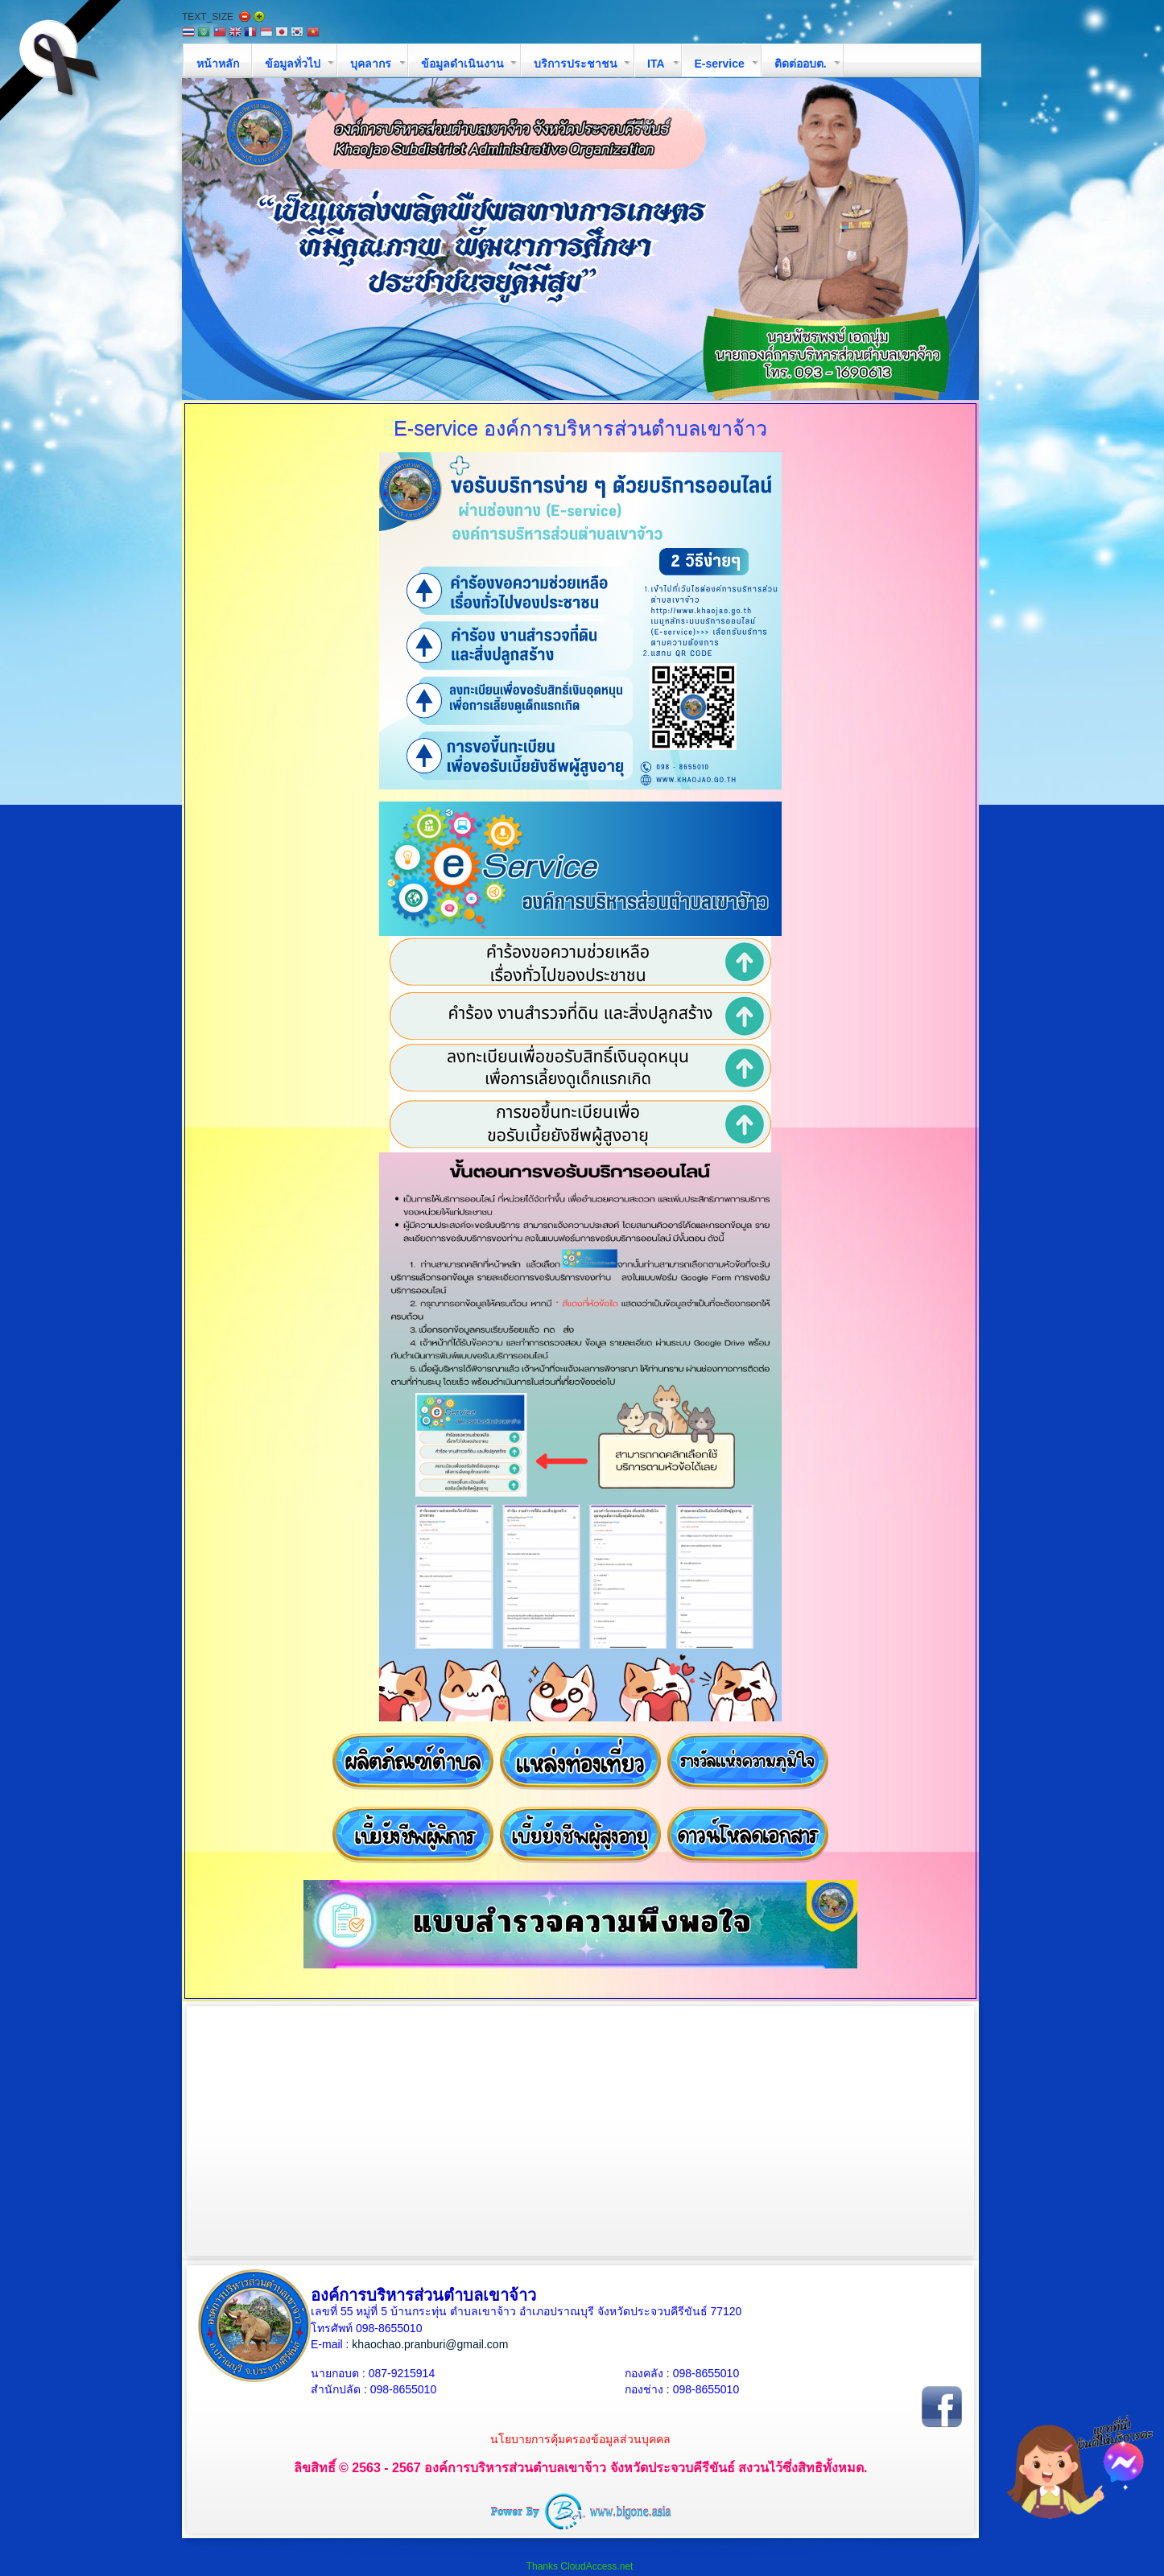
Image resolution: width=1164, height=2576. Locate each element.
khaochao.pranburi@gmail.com (430, 2344)
